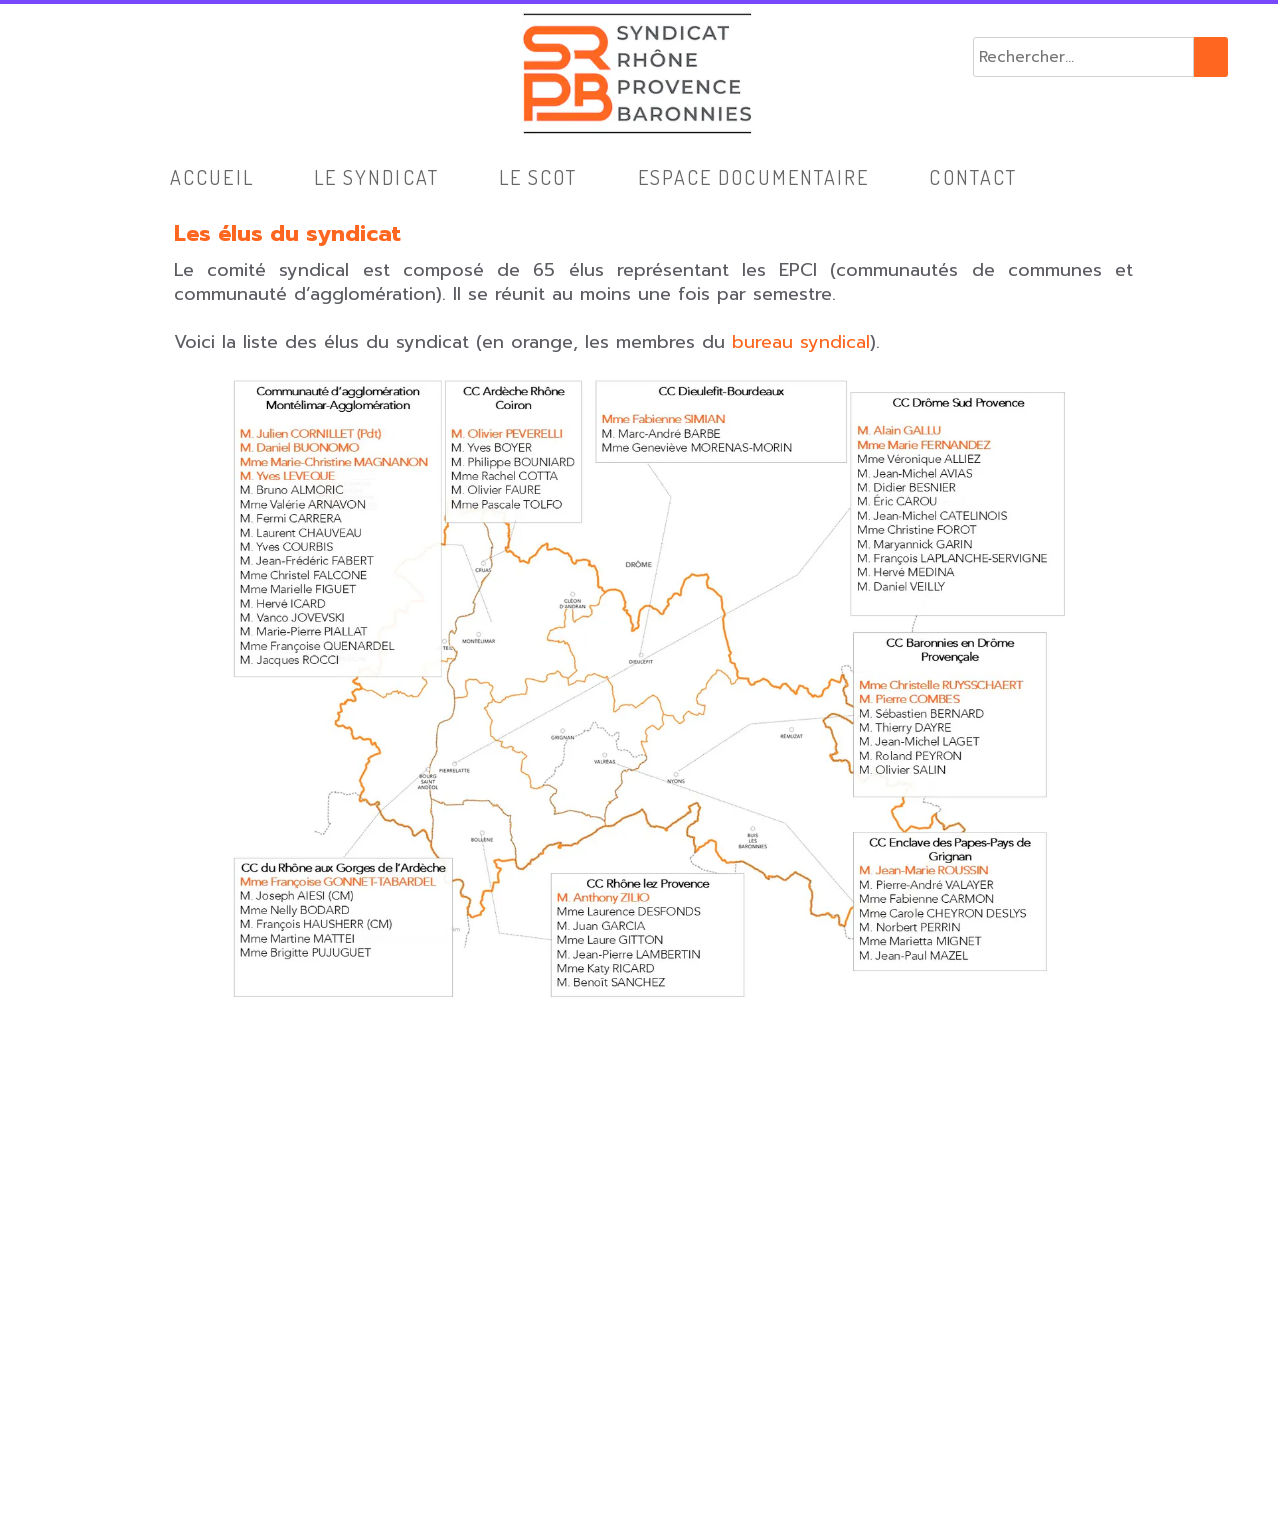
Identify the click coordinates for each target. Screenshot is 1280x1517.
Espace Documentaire (754, 177)
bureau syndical (801, 342)
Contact (973, 177)
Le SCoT (538, 177)
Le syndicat (376, 177)
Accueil (212, 177)
